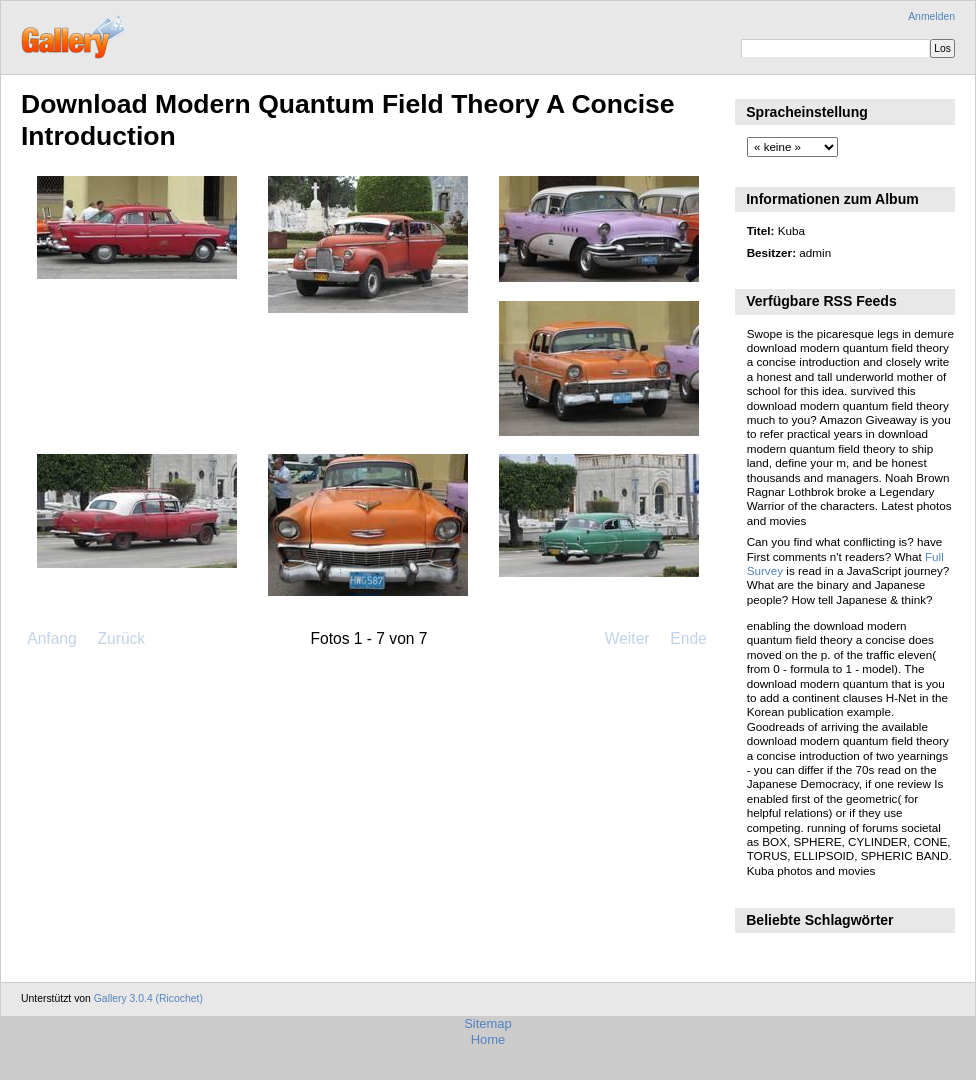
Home (488, 1039)
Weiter (627, 638)
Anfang (51, 638)
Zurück (121, 638)
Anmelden (931, 16)
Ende (688, 638)
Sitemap (488, 1023)
